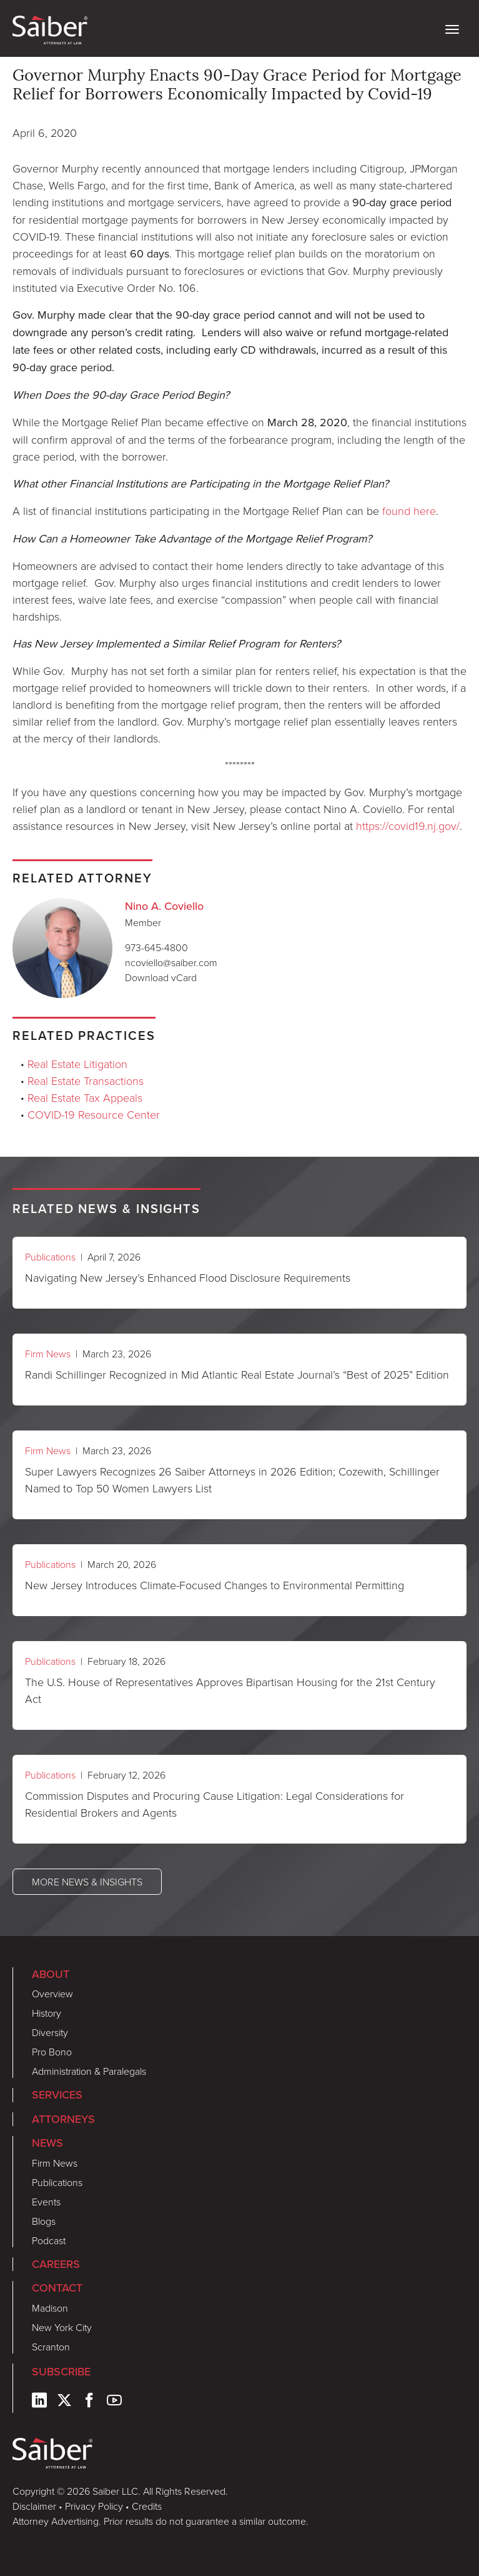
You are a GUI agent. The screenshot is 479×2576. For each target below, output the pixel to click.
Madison (50, 2308)
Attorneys (63, 2119)
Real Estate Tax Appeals (84, 1097)
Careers (56, 2264)
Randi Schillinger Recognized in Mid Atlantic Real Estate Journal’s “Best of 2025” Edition (237, 1374)
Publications (50, 1257)
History (46, 2013)
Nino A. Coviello (164, 906)
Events (46, 2202)
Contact (57, 2288)
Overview (52, 1993)
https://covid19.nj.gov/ (408, 825)
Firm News (48, 1353)
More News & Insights (87, 1882)
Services (57, 2095)
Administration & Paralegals (89, 2071)
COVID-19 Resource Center (93, 1114)
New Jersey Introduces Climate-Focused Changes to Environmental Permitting (214, 1584)
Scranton (51, 2347)
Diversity (50, 2032)
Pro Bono (52, 2052)
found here (409, 510)
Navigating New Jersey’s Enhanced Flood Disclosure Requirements (187, 1277)
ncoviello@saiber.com (171, 962)
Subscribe (61, 2372)
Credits (147, 2506)
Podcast (49, 2240)
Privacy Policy (94, 2506)
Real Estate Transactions (85, 1080)
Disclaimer (34, 2506)
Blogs (44, 2221)
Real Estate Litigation (77, 1063)
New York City (62, 2327)
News (47, 2143)
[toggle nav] (452, 28)
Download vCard (161, 977)
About (50, 1974)
